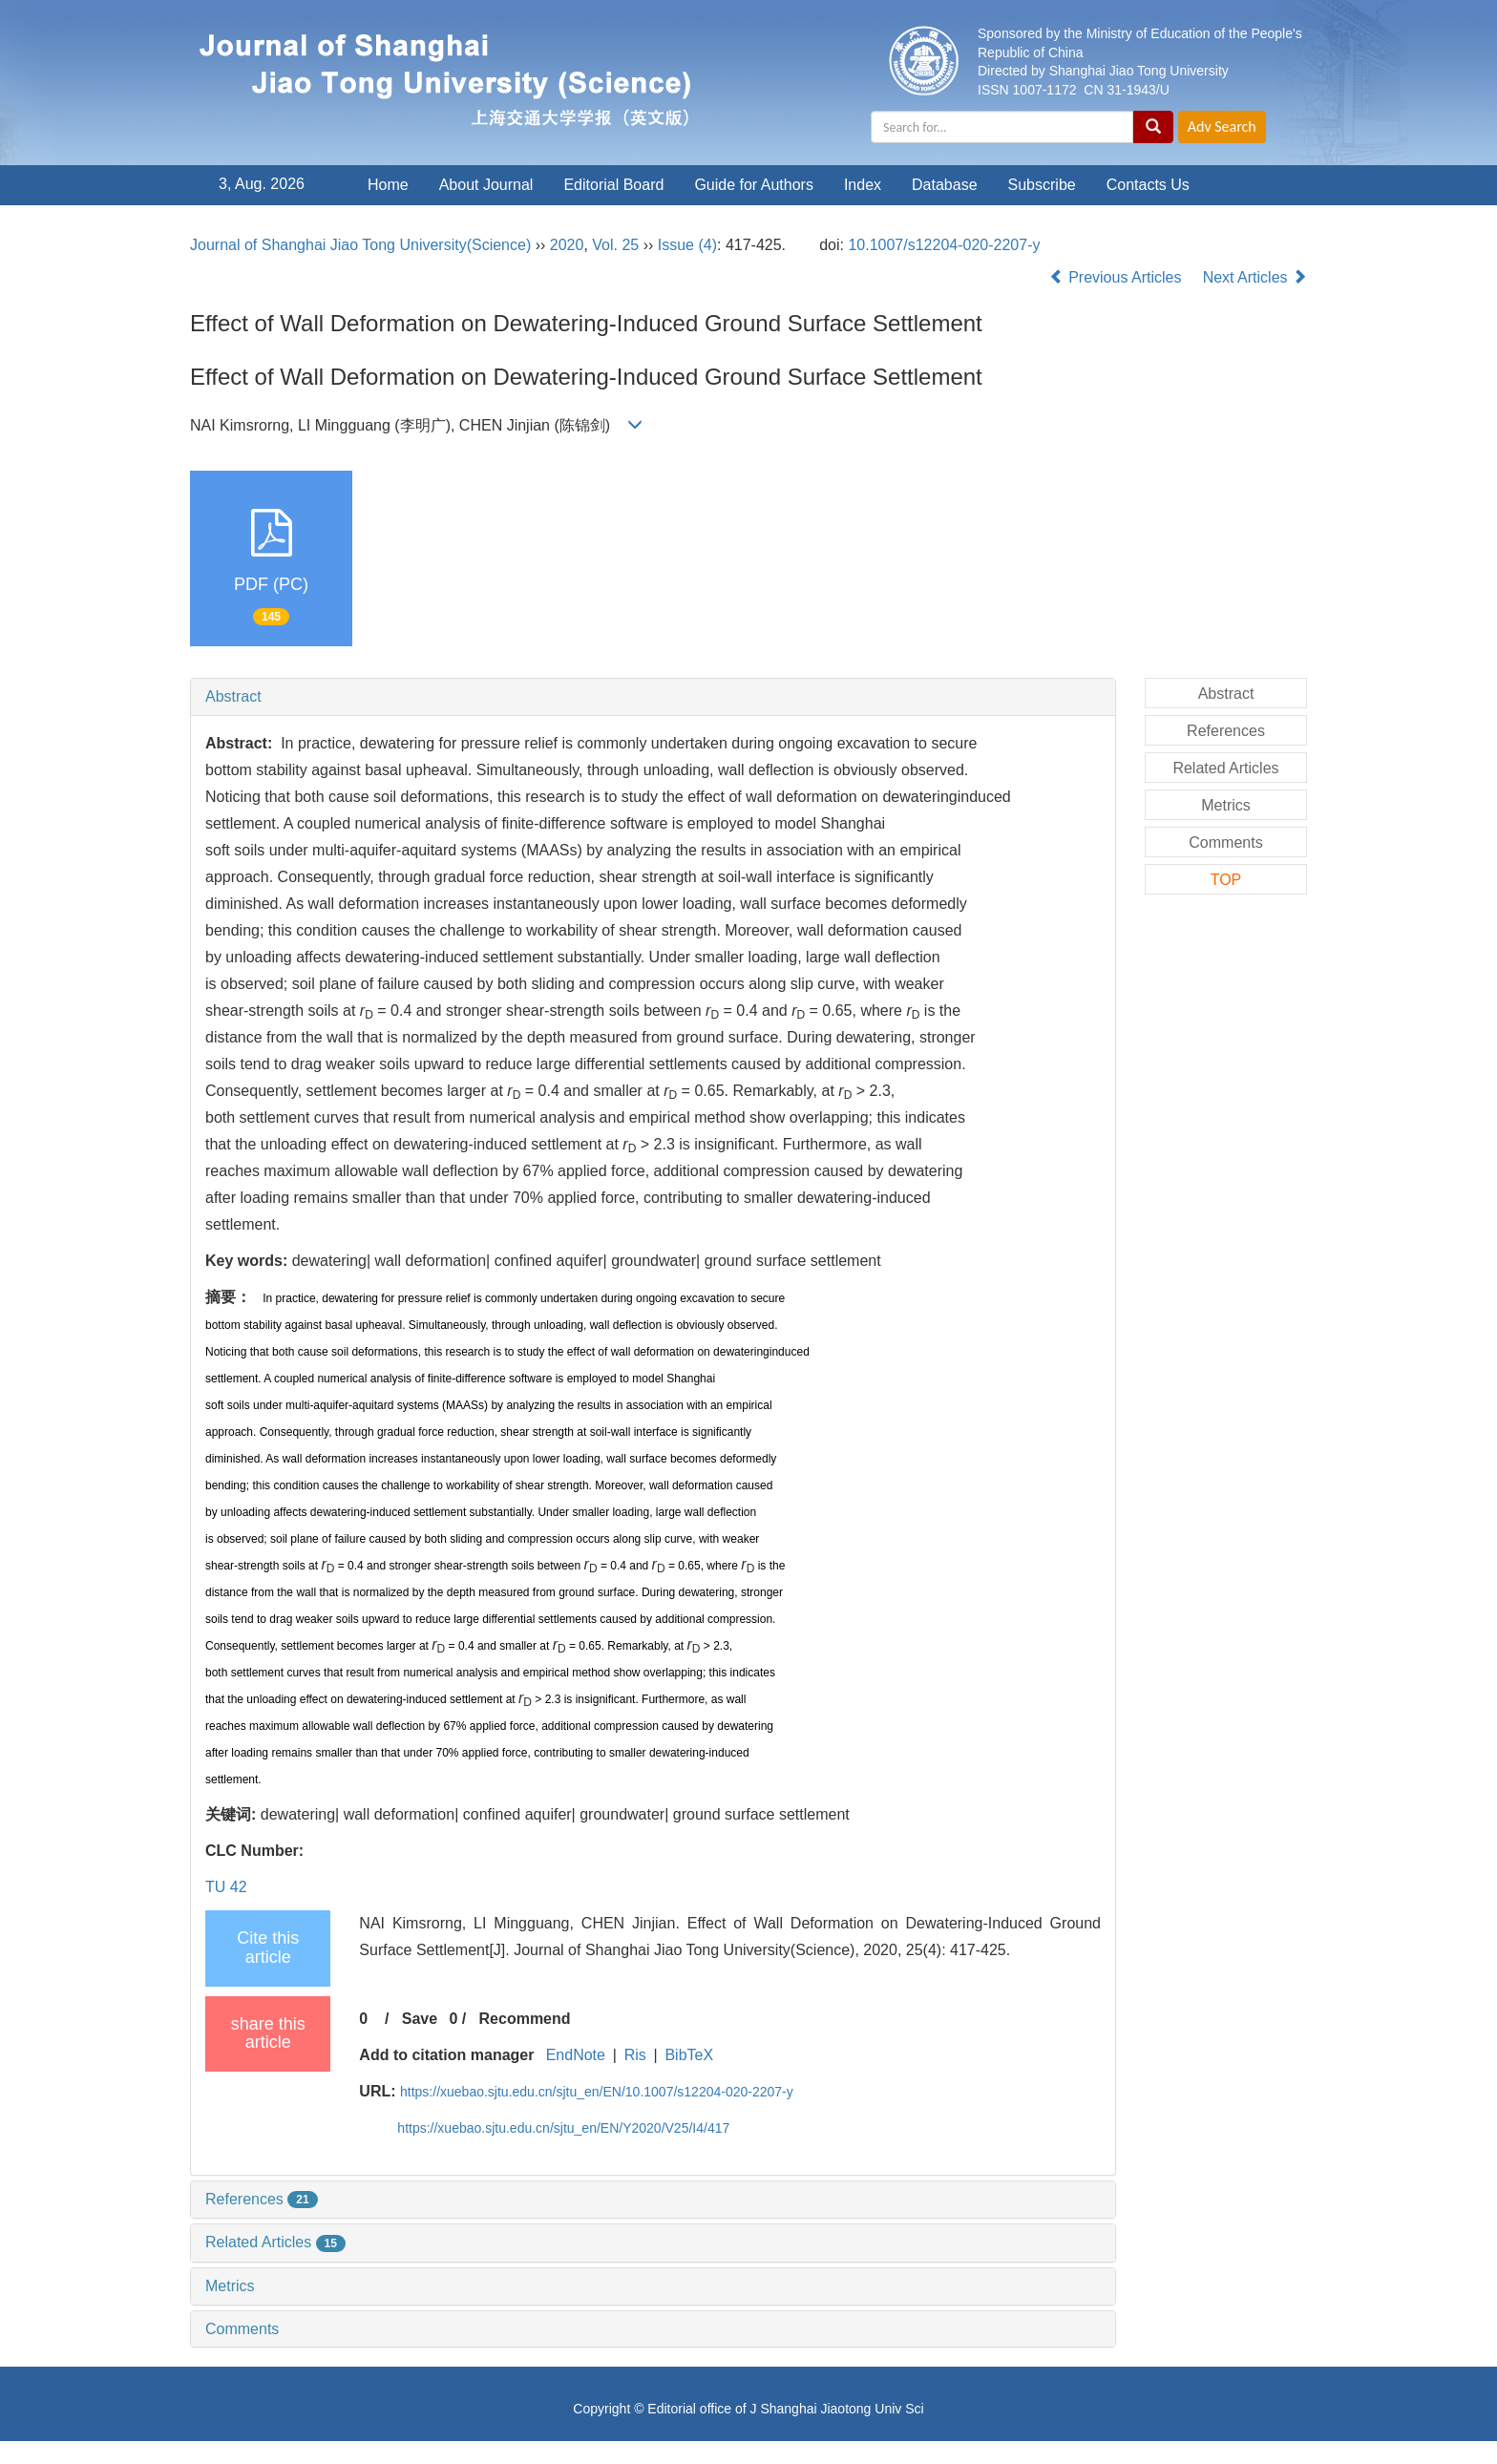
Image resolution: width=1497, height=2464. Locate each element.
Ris (635, 2055)
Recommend (525, 2019)
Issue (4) (687, 245)
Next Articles (1255, 277)
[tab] (653, 697)
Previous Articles (1117, 277)
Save (419, 2019)
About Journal (486, 185)
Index (862, 185)
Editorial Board (613, 185)
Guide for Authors (753, 185)
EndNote (575, 2055)
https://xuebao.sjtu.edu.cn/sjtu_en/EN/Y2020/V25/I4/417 (563, 2128)
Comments (242, 2329)
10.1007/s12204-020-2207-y (944, 245)
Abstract (233, 696)
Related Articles (275, 2242)
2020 (567, 245)
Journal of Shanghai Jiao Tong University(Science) (360, 245)
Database (945, 185)
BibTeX (688, 2055)
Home (388, 185)
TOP (1226, 880)
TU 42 (226, 1887)
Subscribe (1042, 185)
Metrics (230, 2286)
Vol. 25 (615, 245)
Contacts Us (1148, 185)
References (261, 2199)
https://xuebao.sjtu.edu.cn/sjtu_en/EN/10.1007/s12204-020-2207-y (596, 2091)
